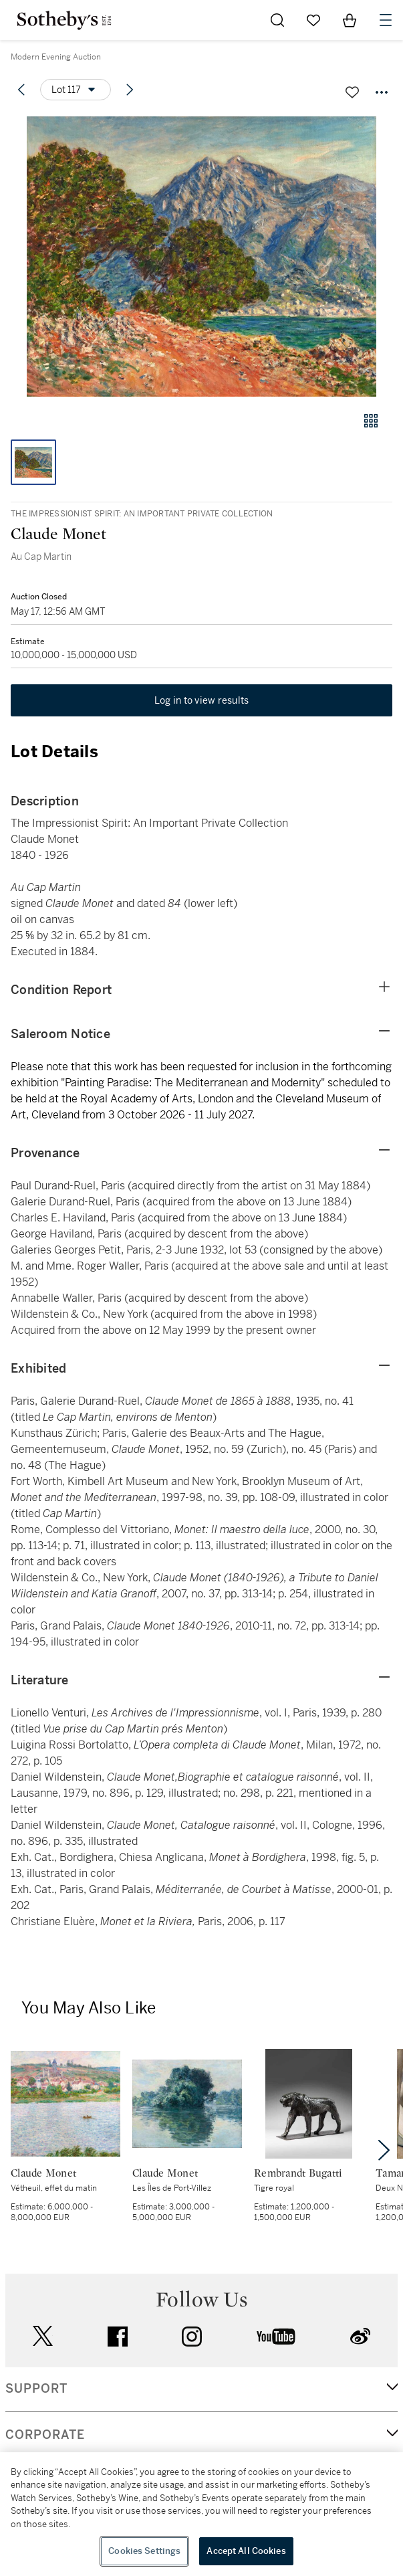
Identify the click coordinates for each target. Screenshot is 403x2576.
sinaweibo (360, 2336)
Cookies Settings (144, 2551)
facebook (118, 2336)
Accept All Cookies (246, 2551)
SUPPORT (36, 2388)
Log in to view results (201, 700)
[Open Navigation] (385, 20)
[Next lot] (129, 89)
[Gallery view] (371, 420)
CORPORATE (45, 2435)
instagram (192, 2336)
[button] (201, 256)
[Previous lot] (21, 89)
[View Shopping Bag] (350, 20)
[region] (201, 2514)
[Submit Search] (277, 20)
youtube (276, 2337)
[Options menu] (75, 89)
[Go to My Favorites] (313, 20)
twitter (43, 2336)
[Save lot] (352, 92)
